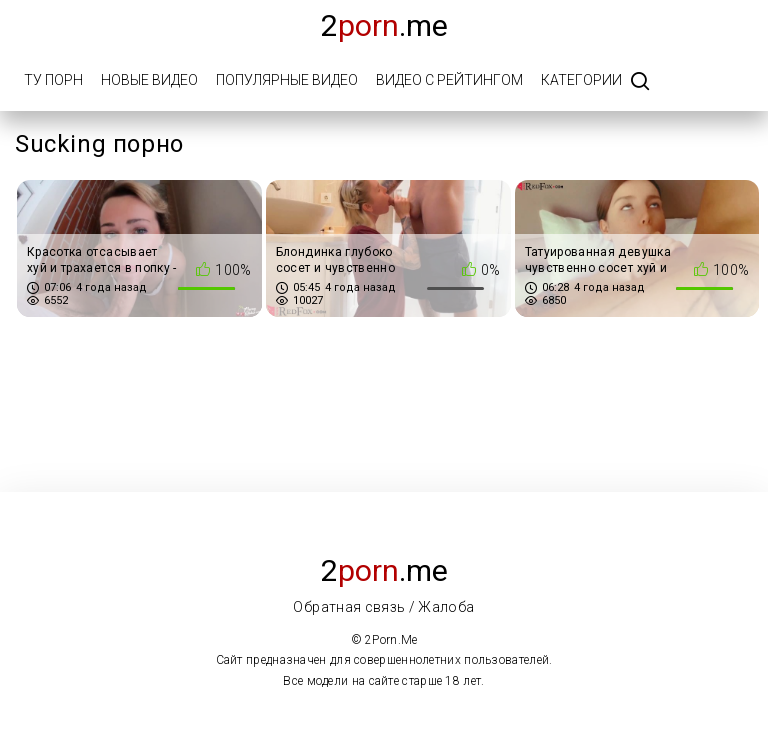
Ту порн (53, 80)
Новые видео (149, 80)
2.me (384, 25)
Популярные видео (287, 80)
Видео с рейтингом (449, 80)
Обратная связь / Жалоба (383, 607)
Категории (581, 80)
